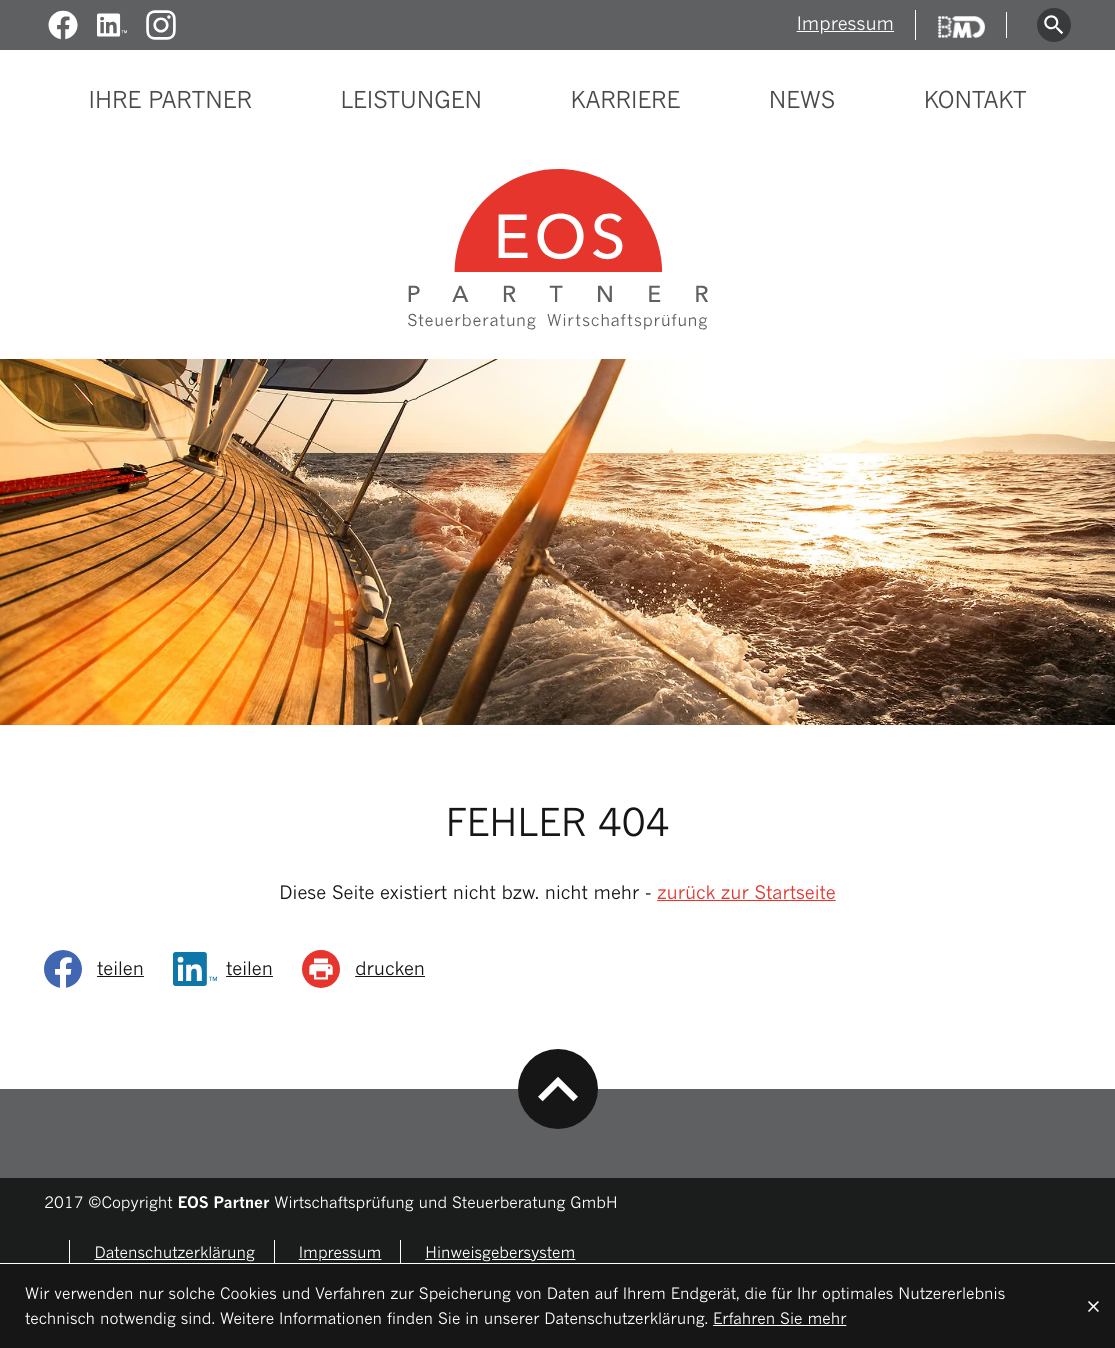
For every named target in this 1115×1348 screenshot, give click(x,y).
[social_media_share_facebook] (101, 969)
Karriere (626, 100)
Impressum (845, 24)
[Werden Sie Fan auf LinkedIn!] (112, 25)
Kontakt (975, 100)
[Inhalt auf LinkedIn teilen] (230, 969)
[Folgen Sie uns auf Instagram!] (161, 25)
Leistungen (411, 100)
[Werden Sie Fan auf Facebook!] (63, 25)
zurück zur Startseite (746, 893)
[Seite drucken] (370, 969)
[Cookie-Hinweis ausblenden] (1093, 1306)
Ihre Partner (170, 100)
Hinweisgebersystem (500, 1252)
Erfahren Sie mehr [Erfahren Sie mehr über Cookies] (779, 1318)
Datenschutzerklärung (174, 1252)
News (802, 100)
